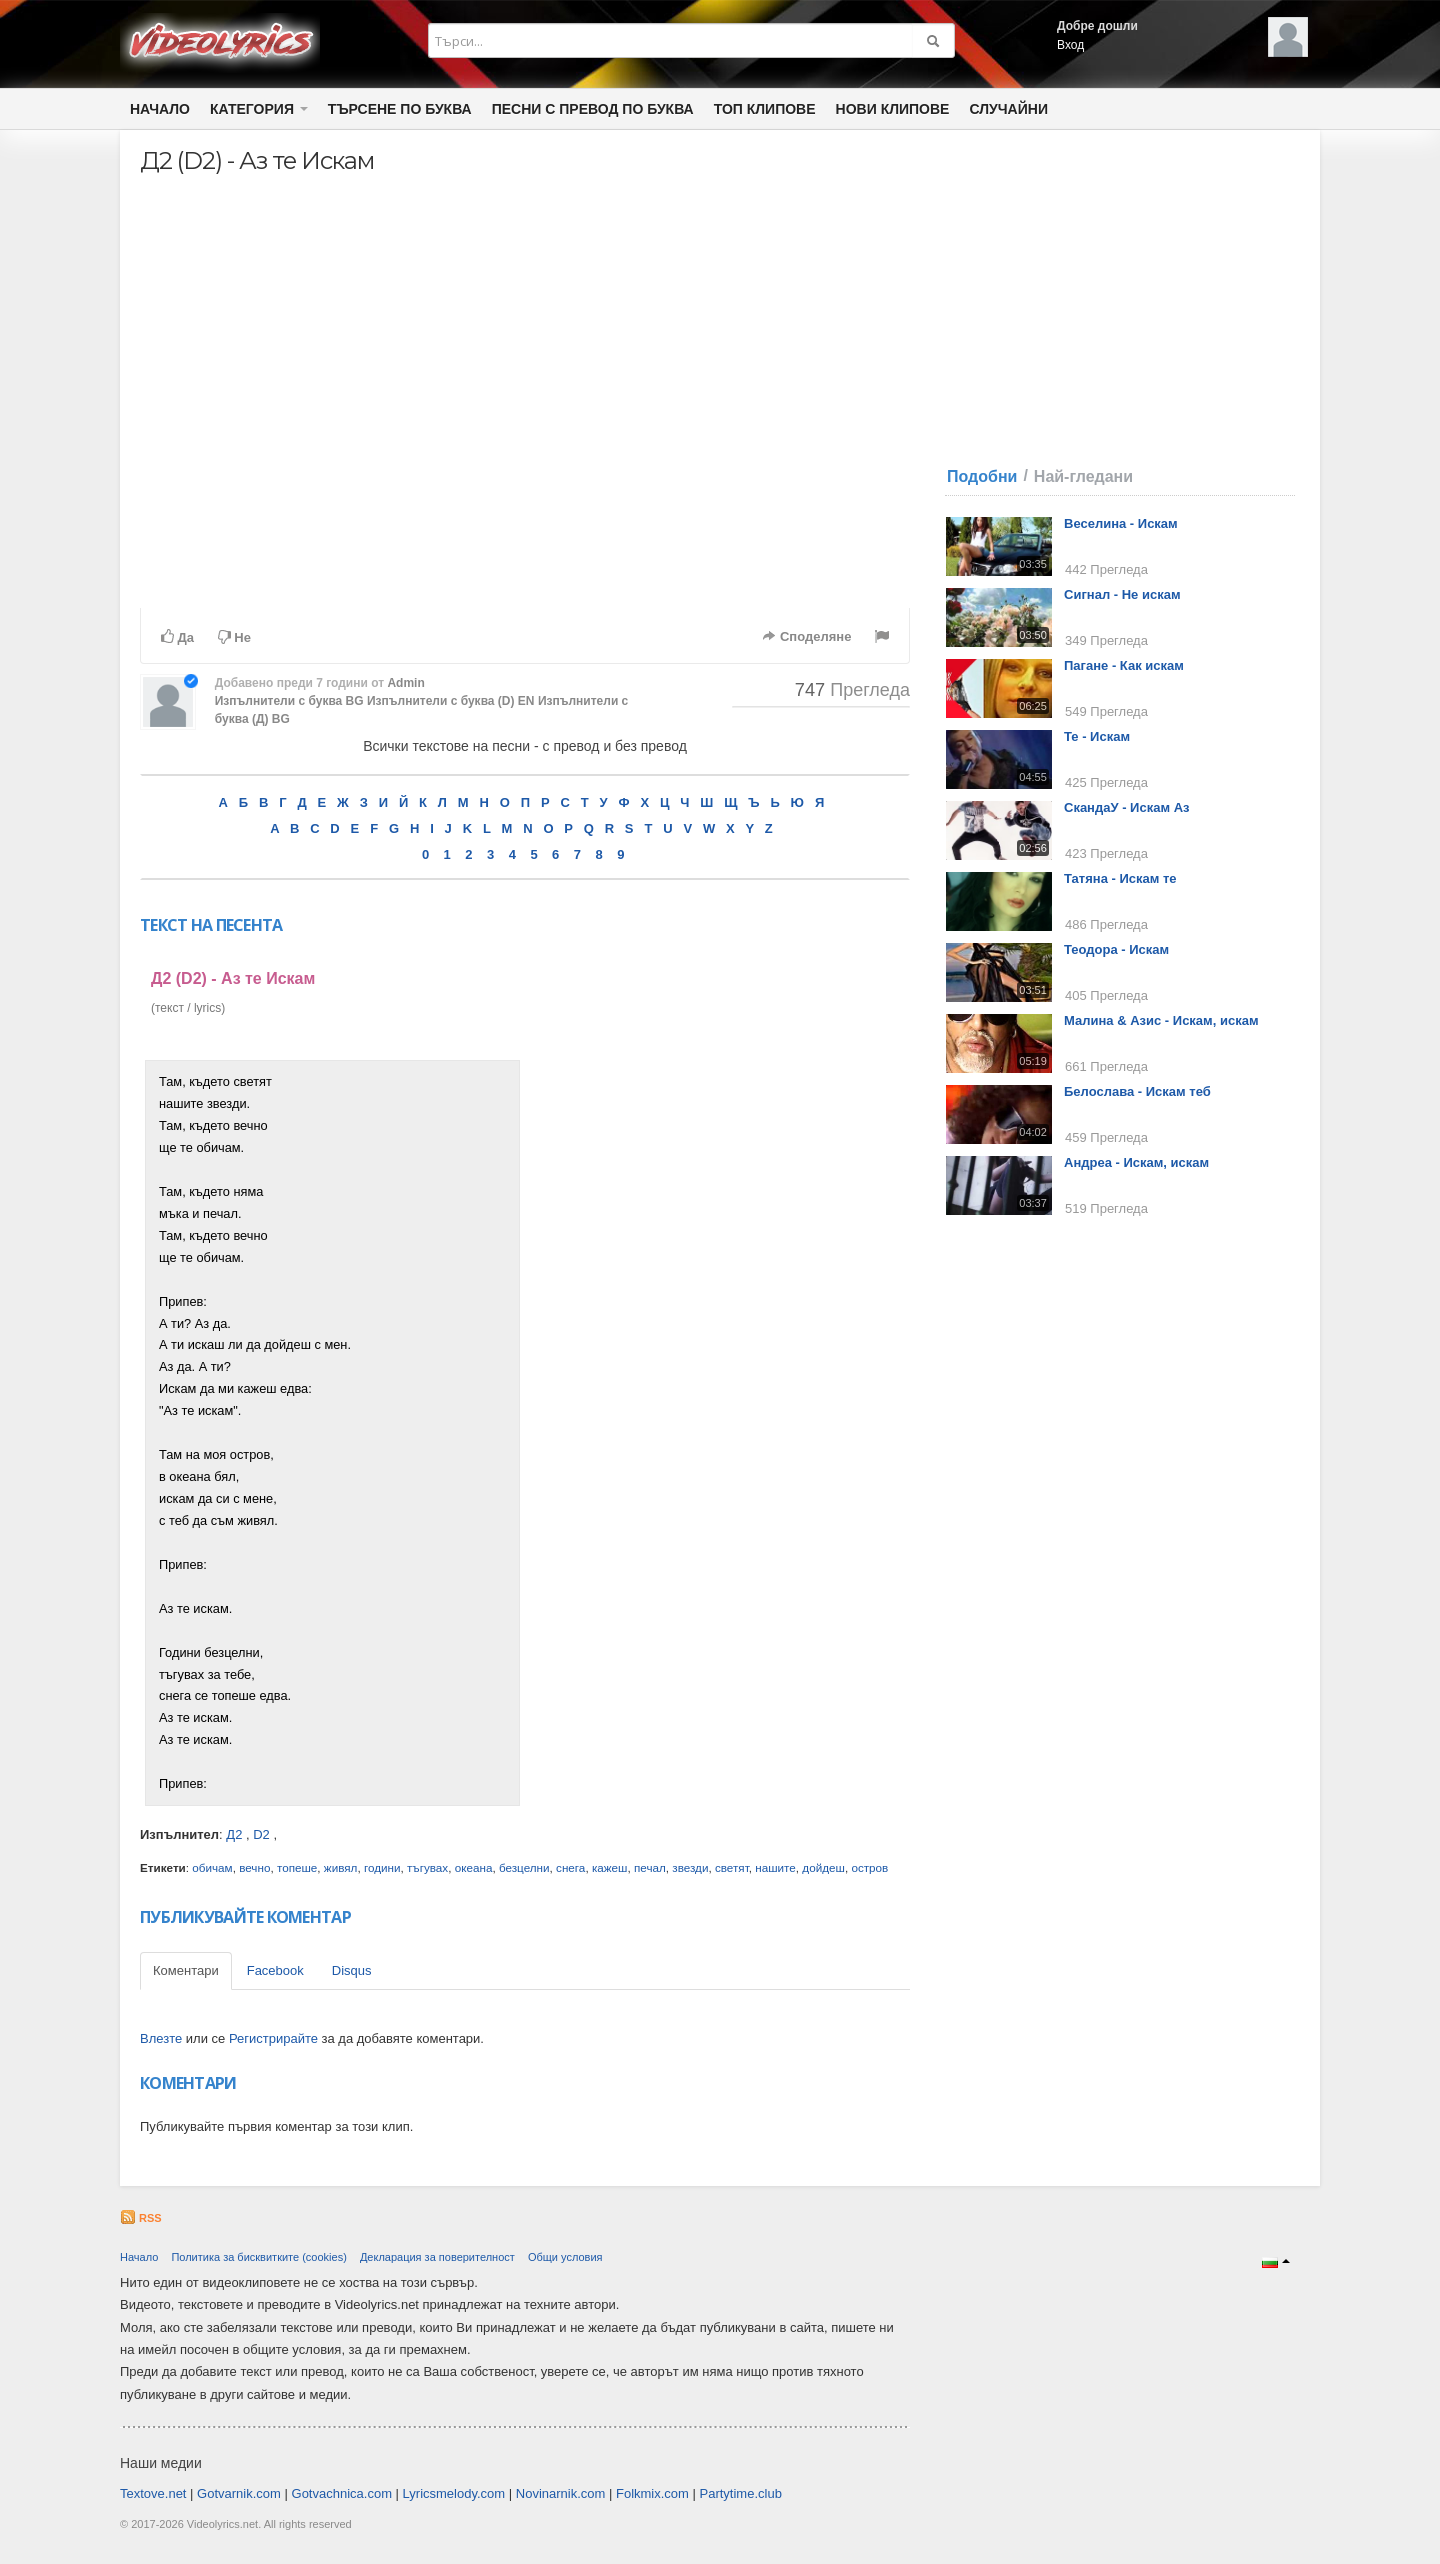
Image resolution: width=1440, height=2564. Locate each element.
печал (650, 1867)
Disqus (352, 1970)
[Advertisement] (718, 1360)
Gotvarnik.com (239, 2493)
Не (234, 637)
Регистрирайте (273, 2038)
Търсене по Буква (400, 109)
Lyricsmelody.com (454, 2493)
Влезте (161, 2038)
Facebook (275, 1970)
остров (869, 1867)
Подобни (982, 476)
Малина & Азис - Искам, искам (1161, 1020)
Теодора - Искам (1116, 949)
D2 (261, 1834)
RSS (141, 2218)
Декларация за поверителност (437, 2257)
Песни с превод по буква (593, 109)
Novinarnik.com (561, 2493)
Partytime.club (741, 2493)
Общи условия (565, 2257)
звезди (690, 1867)
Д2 (234, 1834)
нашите (775, 1867)
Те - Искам (1097, 736)
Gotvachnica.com (342, 2493)
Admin (405, 683)
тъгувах (427, 1867)
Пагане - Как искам (1124, 665)
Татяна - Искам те (1120, 878)
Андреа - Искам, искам (1136, 1162)
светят (732, 1867)
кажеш (610, 1867)
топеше (297, 1867)
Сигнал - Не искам (1122, 594)
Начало (160, 109)
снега (570, 1867)
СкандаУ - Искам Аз (1127, 807)
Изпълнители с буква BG (289, 701)
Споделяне (806, 636)
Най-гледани (1083, 476)
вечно (254, 1867)
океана (474, 1867)
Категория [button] (259, 109)
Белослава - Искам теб (1137, 1091)
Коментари (186, 1970)
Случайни (1008, 109)
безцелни (524, 1867)
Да (177, 637)
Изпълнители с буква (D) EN (451, 701)
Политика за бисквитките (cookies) (258, 2257)
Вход (1070, 45)
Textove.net (153, 2493)
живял (341, 1867)
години (382, 1867)
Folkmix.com (652, 2493)
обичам (212, 1867)
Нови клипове (893, 109)
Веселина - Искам (1121, 523)
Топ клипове (765, 109)
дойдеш (823, 1867)
